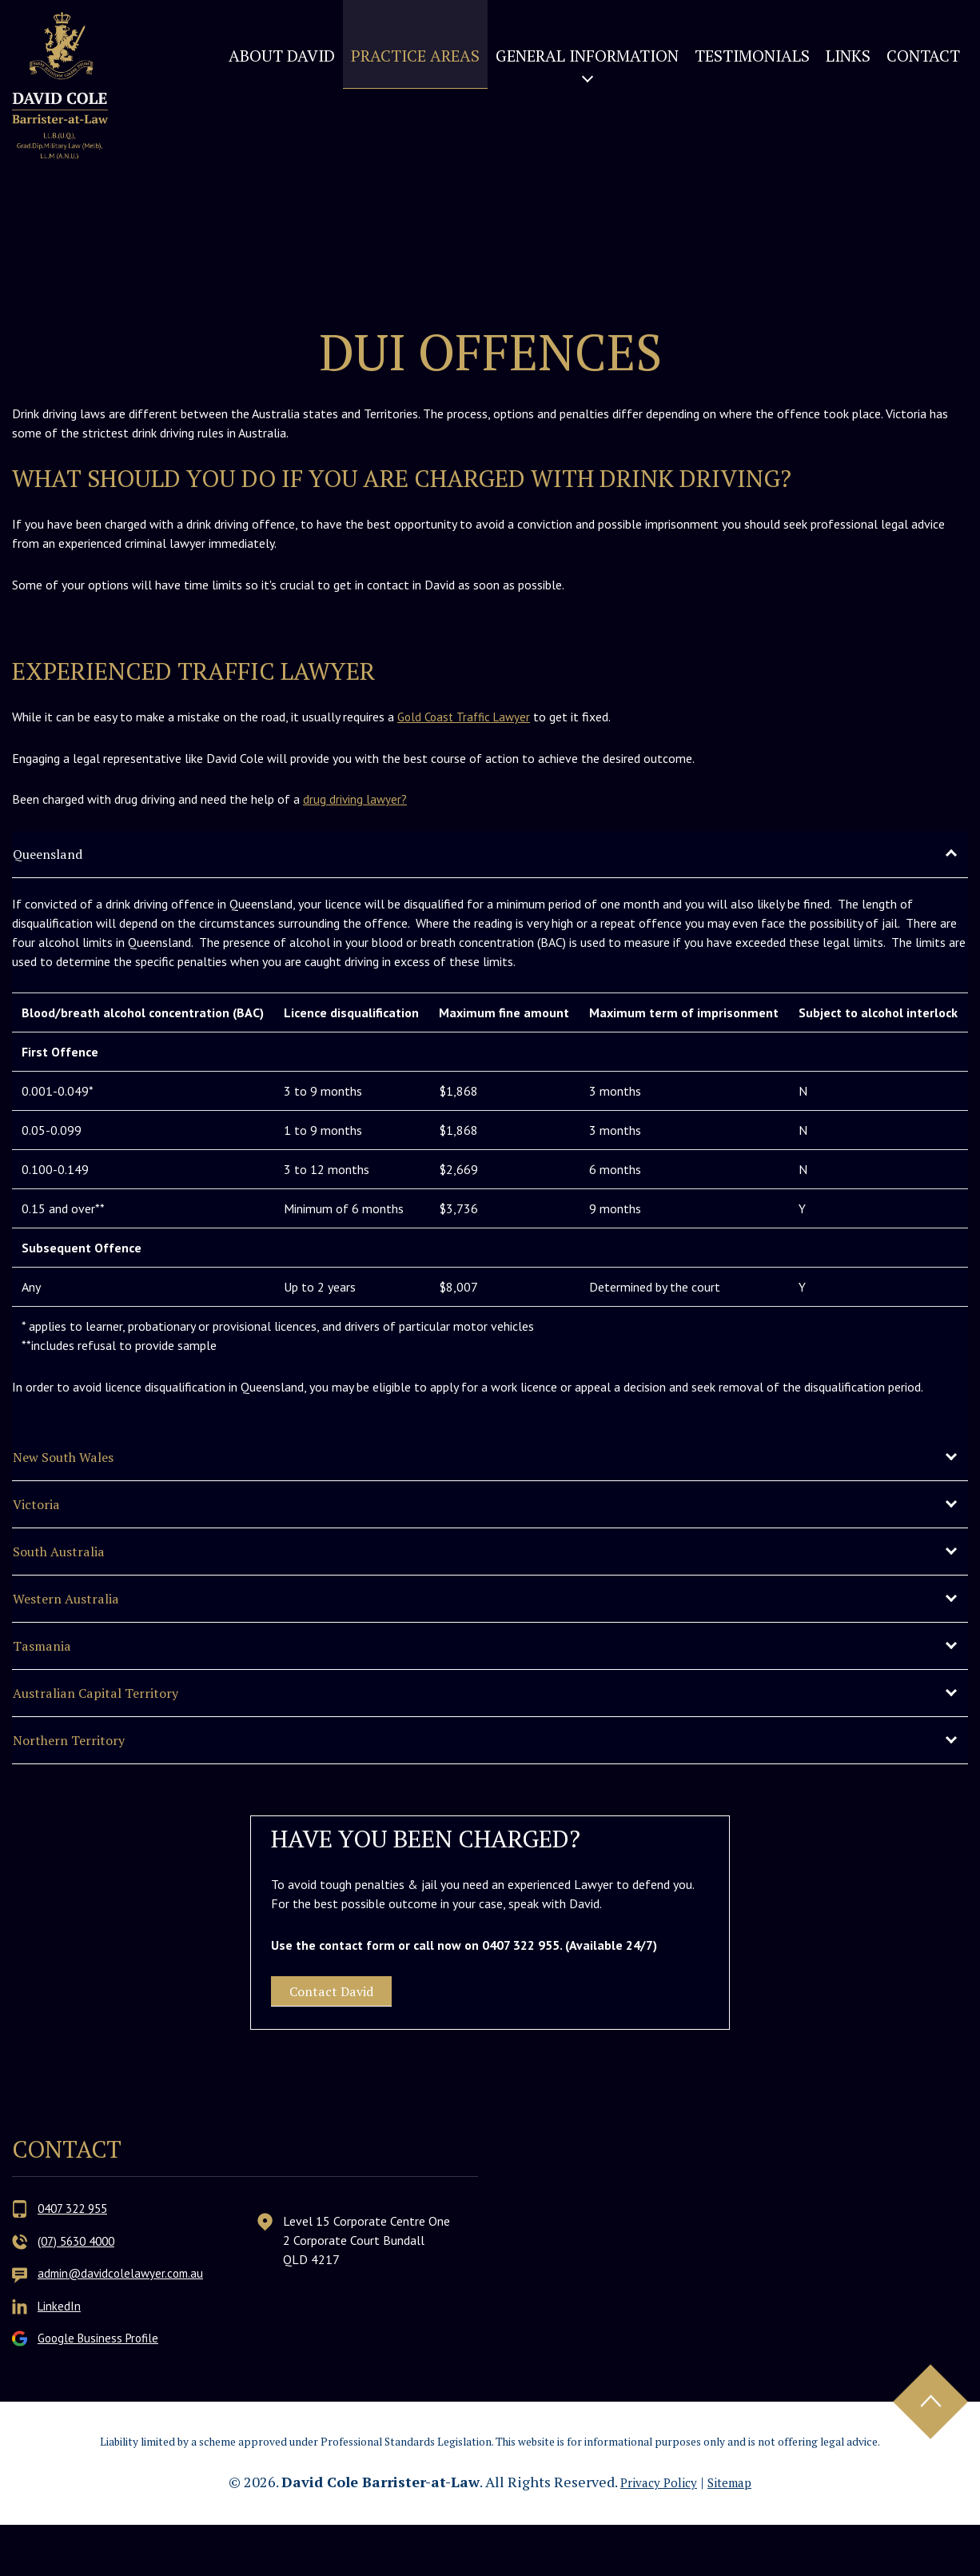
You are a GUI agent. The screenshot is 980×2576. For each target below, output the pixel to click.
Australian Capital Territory (119, 1723)
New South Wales (79, 1463)
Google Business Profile (101, 2389)
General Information (587, 55)
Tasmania (50, 1671)
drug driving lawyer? (355, 799)
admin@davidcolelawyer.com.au (124, 2325)
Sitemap (737, 2532)
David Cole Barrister (82, 122)
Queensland (59, 855)
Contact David (355, 2035)
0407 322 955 (76, 2261)
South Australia (73, 1567)
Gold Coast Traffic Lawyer (467, 717)
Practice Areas (415, 55)
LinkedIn (60, 2357)
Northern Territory (85, 1775)
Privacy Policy (653, 2532)
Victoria (44, 1515)
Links (848, 55)
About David (282, 55)
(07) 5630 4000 (80, 2293)
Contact (923, 55)
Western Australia (82, 1619)
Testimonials (752, 55)
